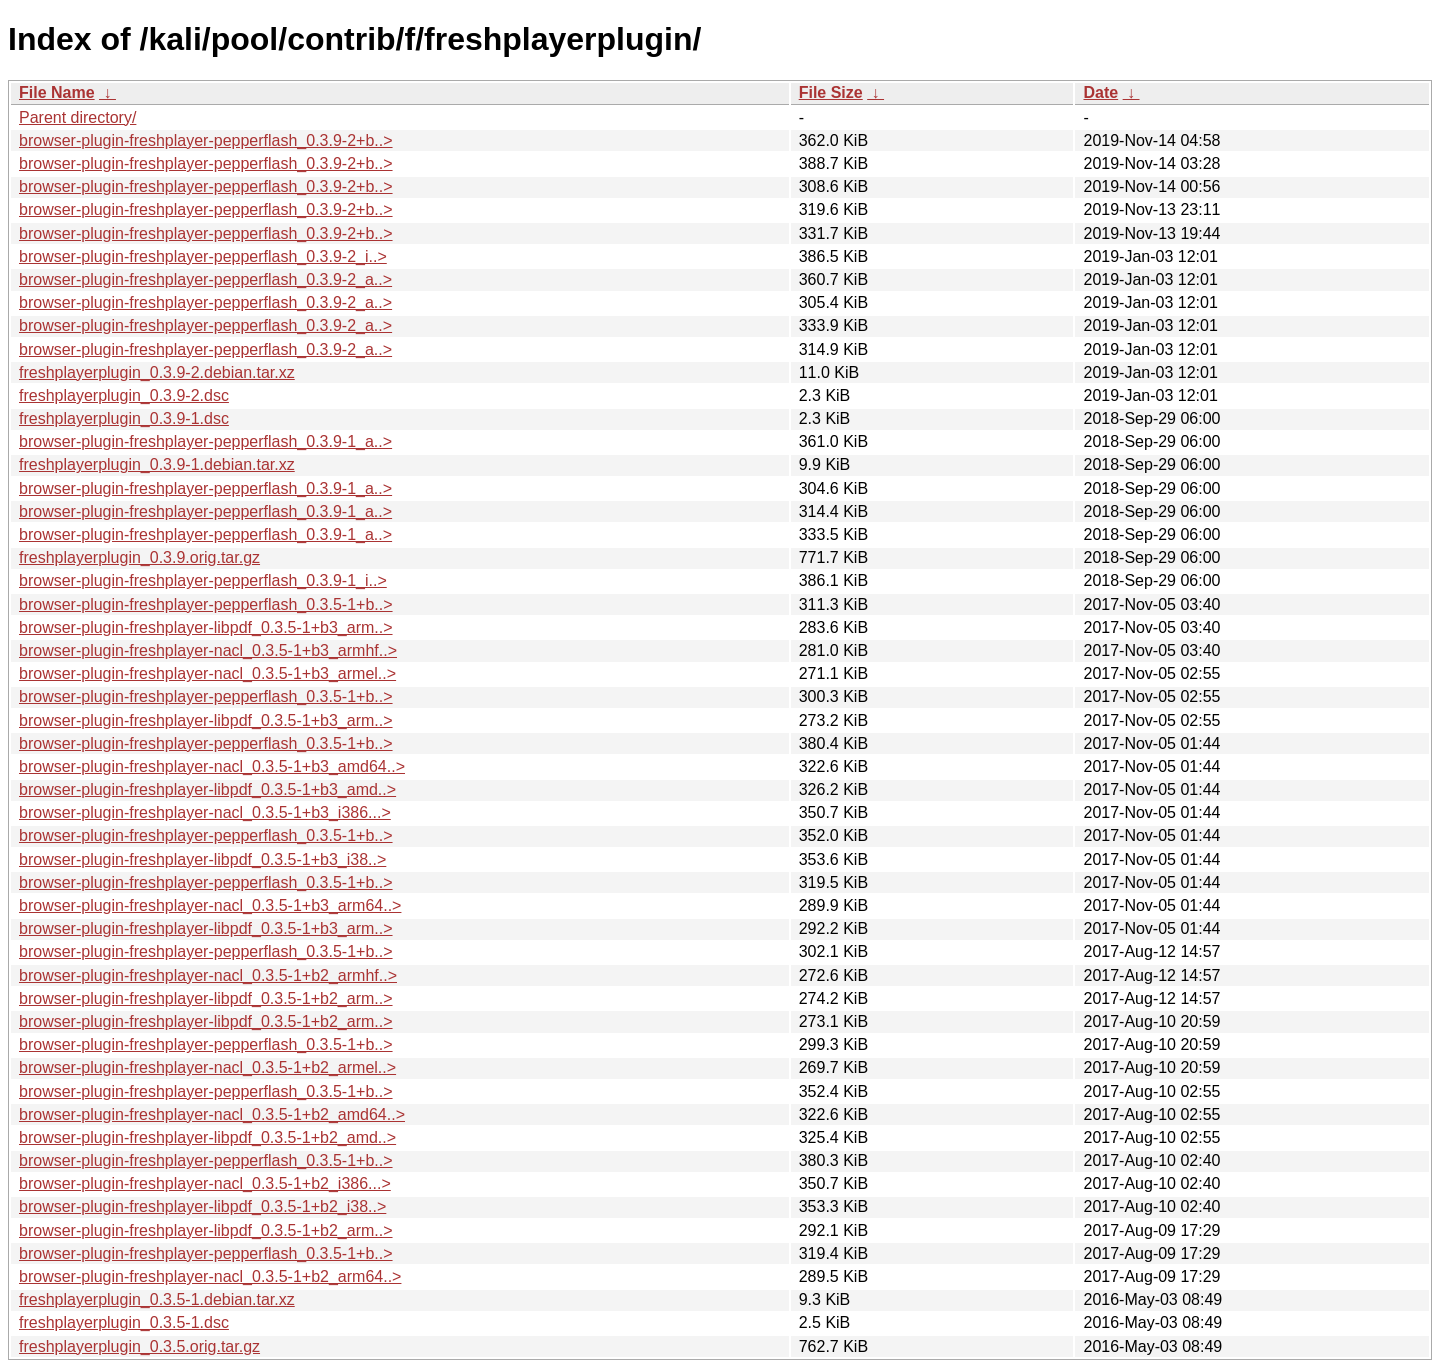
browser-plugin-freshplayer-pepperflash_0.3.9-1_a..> (205, 441)
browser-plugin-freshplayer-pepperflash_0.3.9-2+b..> (206, 140)
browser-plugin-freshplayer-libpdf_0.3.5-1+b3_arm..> (206, 627)
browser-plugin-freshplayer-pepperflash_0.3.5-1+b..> (206, 604)
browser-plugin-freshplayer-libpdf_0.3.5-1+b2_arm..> (206, 998)
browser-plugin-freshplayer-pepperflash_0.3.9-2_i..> (203, 256)
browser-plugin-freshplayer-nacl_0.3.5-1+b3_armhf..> (208, 650)
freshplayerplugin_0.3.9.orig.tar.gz (139, 557)
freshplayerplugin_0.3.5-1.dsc (124, 1322)
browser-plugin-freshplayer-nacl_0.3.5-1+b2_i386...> (205, 1183)
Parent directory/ (77, 117)
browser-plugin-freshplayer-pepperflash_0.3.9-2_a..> (205, 279)
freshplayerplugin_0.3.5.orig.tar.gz (139, 1346)
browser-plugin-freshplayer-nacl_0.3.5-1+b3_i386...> (205, 812)
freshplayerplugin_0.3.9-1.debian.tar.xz (157, 464)
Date (1100, 92)
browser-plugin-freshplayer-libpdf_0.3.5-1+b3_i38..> (202, 859)
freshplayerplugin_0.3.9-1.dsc (124, 418)
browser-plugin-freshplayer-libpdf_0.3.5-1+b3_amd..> (207, 789)
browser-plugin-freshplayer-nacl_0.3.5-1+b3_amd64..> (212, 766)
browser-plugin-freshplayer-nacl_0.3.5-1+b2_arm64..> (210, 1276)
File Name (57, 92)
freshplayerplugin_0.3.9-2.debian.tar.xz (157, 372)
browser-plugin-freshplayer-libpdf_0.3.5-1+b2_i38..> (202, 1206)
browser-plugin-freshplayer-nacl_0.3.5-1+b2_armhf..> (208, 975)
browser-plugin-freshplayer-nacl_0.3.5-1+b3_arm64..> (210, 905)
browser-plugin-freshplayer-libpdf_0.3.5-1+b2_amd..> (207, 1137)
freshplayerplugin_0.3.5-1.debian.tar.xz (157, 1299)
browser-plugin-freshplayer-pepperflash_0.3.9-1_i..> (203, 580)
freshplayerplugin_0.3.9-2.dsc (124, 395)
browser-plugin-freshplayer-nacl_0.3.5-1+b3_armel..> (207, 673)
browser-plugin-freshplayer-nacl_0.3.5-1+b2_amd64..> (212, 1114)
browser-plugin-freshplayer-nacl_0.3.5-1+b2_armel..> (207, 1067)
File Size (831, 92)
